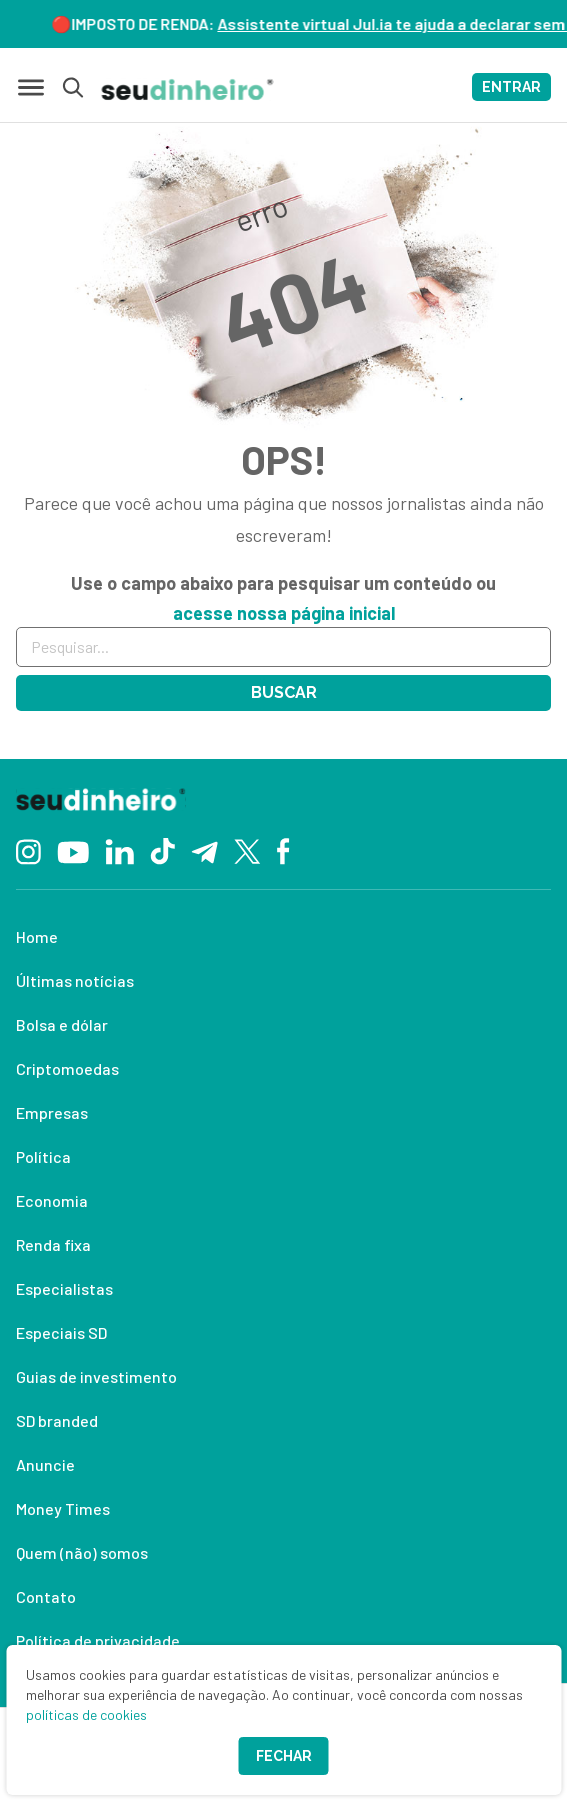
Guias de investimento (96, 1376)
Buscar (284, 692)
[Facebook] (283, 850)
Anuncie (45, 1464)
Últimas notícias (75, 980)
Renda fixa (53, 1244)
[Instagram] (28, 849)
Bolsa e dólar (62, 1024)
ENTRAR (511, 87)
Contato (46, 1596)
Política (43, 1156)
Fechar (284, 1756)
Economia (52, 1200)
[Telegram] (204, 850)
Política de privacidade (98, 1640)
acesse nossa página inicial (284, 613)
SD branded (57, 1420)
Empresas (52, 1112)
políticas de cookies (86, 1714)
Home (37, 936)
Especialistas (64, 1288)
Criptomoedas (67, 1068)
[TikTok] (162, 850)
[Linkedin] (119, 849)
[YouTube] (73, 850)
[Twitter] (247, 850)
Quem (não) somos (82, 1552)
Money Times (63, 1508)
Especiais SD (61, 1332)
